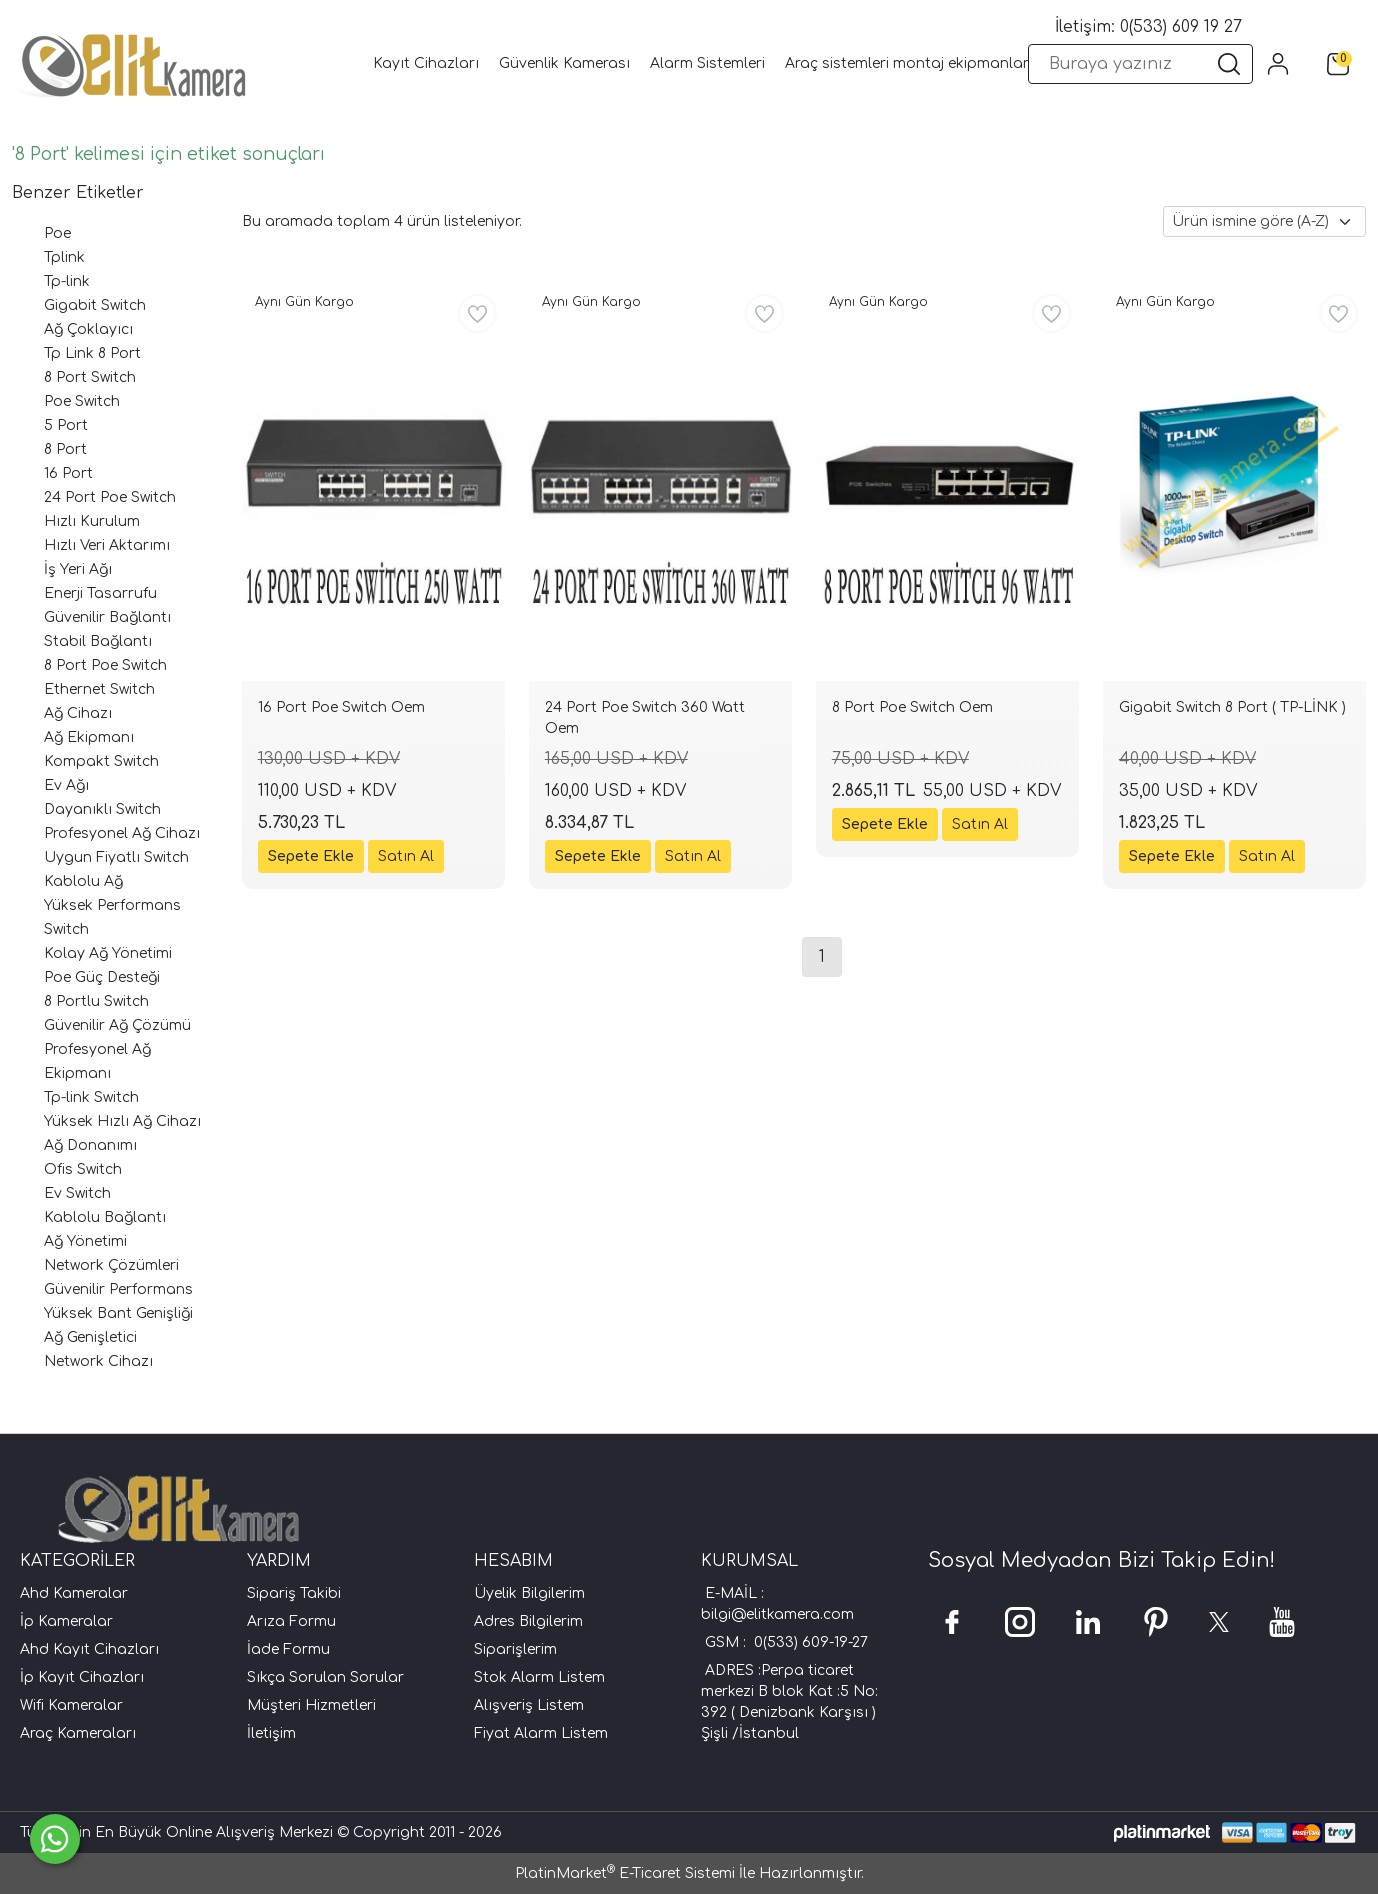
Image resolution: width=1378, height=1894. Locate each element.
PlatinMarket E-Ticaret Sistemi (625, 1873)
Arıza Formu (291, 1621)
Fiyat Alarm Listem (541, 1733)
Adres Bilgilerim (528, 1621)
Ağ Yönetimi (85, 1241)
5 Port (66, 425)
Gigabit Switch (95, 305)
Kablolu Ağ (83, 881)
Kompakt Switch (101, 761)
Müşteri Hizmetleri (311, 1705)
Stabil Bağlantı (98, 641)
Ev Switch (77, 1193)
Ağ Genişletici (90, 1337)
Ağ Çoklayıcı (88, 329)
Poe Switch (82, 401)
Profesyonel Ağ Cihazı (122, 833)
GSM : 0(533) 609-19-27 (786, 1642)
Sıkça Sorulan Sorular (325, 1677)
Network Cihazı (98, 1361)
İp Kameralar (66, 1621)
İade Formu (288, 1649)
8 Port (65, 449)
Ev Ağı (66, 785)
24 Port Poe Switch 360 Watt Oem (645, 718)
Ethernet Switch (99, 689)
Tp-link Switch (91, 1097)
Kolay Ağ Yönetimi (108, 953)
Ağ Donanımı (90, 1145)
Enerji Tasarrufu (100, 593)
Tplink (64, 257)
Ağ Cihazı (78, 713)
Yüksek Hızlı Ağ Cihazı (122, 1121)
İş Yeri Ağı (78, 569)
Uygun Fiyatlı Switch (116, 857)
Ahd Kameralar (74, 1593)
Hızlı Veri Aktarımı (107, 545)
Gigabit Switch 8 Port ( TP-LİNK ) (1232, 707)
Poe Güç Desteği (102, 977)
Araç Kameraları (78, 1733)
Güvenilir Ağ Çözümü (117, 1025)
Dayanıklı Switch (102, 809)
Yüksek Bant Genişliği (118, 1313)
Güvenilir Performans (118, 1289)
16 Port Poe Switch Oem (341, 707)
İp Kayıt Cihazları (82, 1677)
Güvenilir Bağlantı (107, 617)
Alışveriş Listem (529, 1705)
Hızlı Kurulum (92, 521)
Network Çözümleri (111, 1265)
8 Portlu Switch (96, 1001)
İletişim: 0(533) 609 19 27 (1148, 27)
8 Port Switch (90, 377)
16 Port (68, 473)
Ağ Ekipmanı (89, 737)
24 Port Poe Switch (110, 497)
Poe (57, 233)
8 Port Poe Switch (105, 665)
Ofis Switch (83, 1169)
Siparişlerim (515, 1649)
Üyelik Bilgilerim (529, 1593)
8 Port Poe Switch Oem (912, 707)
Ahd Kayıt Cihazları (89, 1649)
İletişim (271, 1733)
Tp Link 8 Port (92, 353)
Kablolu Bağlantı (105, 1217)
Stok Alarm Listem (539, 1677)
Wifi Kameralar (71, 1705)
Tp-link (67, 281)
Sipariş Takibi (294, 1593)
